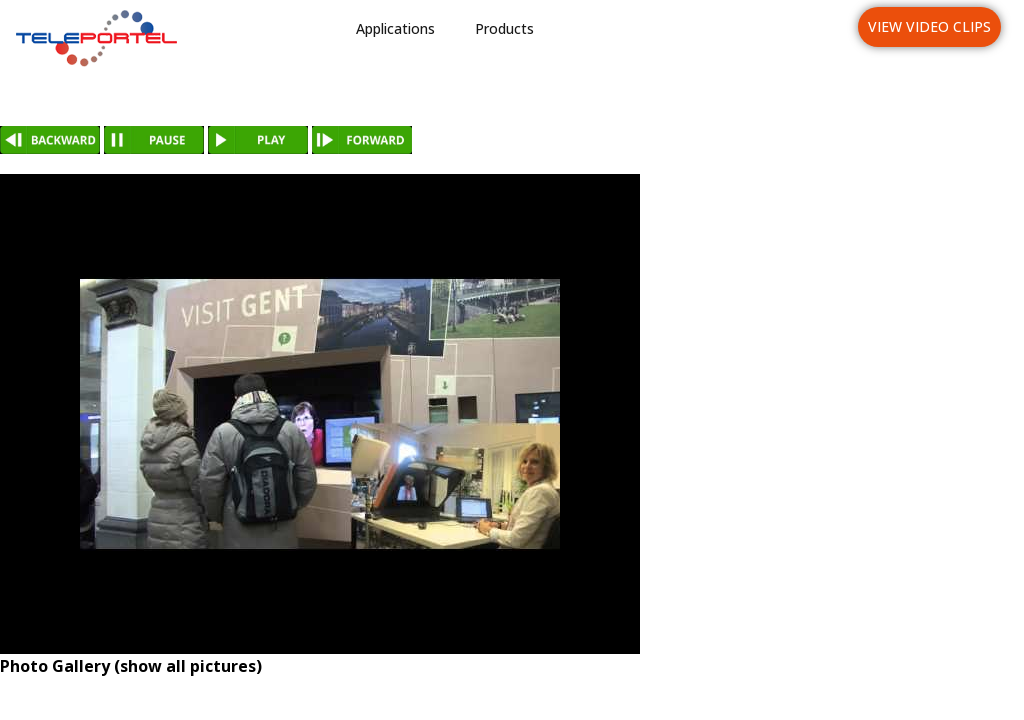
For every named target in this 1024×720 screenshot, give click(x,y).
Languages (791, 28)
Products (504, 28)
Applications (395, 28)
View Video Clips (929, 26)
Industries (606, 28)
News (696, 28)
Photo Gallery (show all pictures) (131, 666)
